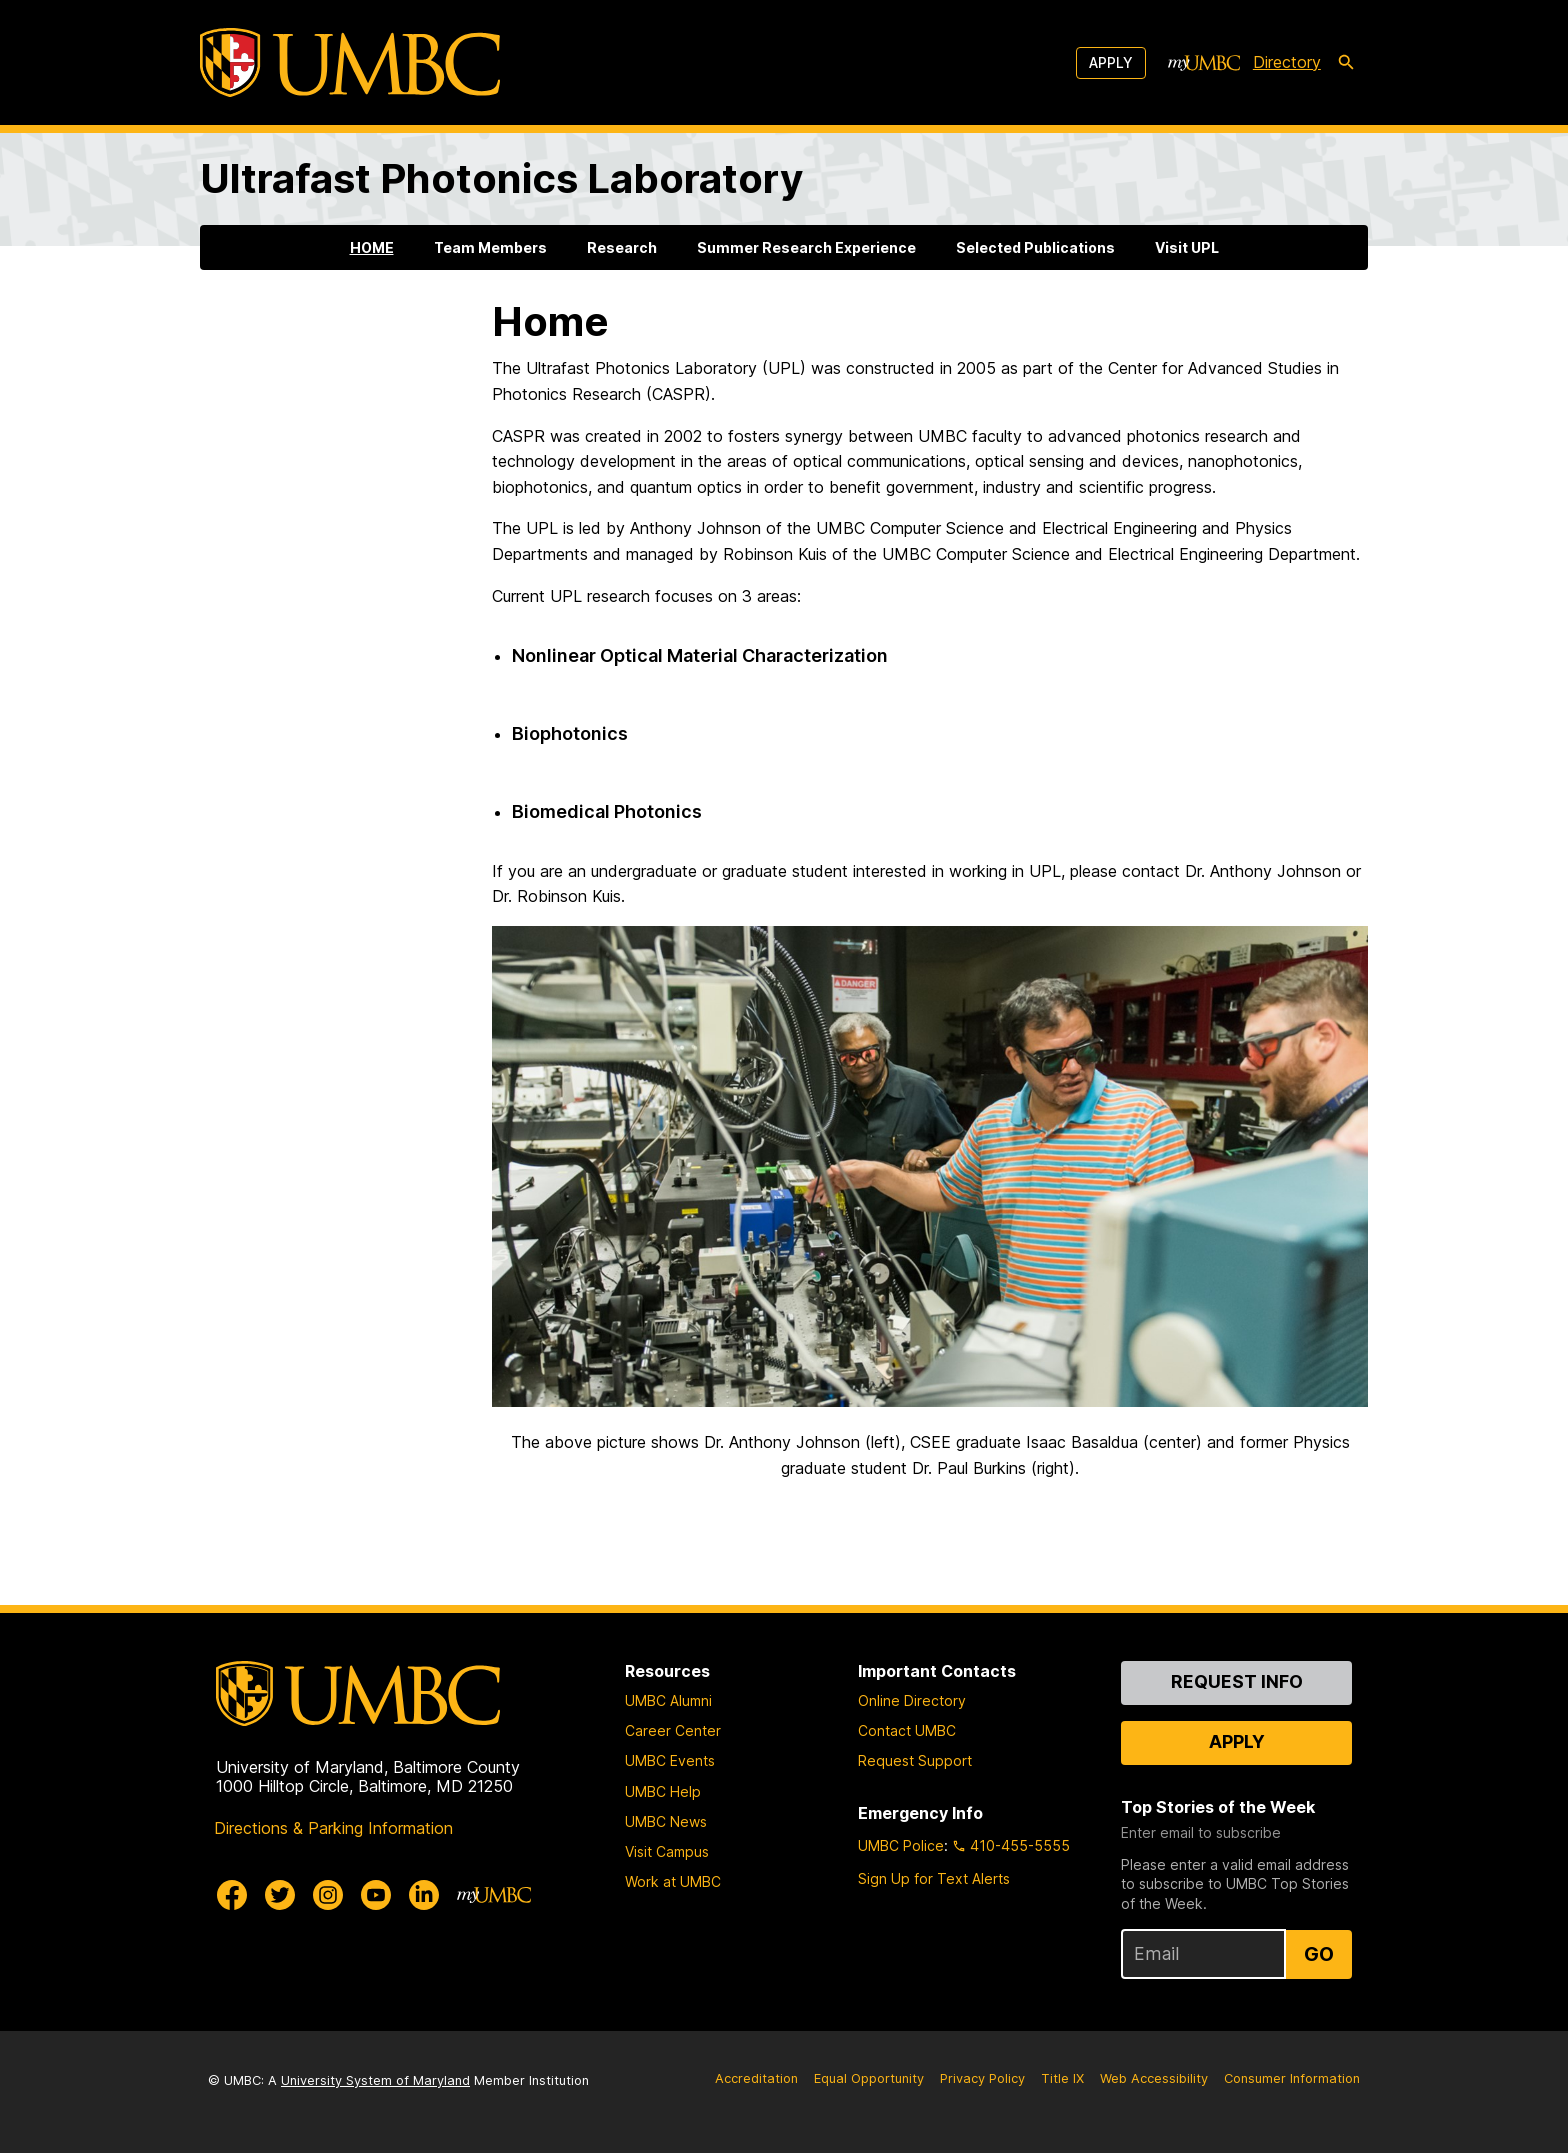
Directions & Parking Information (333, 1828)
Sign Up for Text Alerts (934, 1878)
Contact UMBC (907, 1730)
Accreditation (756, 2078)
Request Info (1237, 1681)
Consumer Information (1292, 2078)
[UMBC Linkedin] (424, 1895)
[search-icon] (1346, 63)
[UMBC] (350, 62)
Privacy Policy (982, 2078)
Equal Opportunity (869, 2078)
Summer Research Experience (806, 247)
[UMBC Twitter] (280, 1895)
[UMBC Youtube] (376, 1895)
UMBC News (666, 1821)
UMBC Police (901, 1845)
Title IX (1062, 2078)
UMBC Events (670, 1760)
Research (622, 247)
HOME (372, 247)
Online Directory (912, 1700)
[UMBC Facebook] (232, 1895)
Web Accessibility (1154, 2078)
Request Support (915, 1760)
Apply (1111, 62)
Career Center (673, 1730)
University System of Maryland (375, 2080)
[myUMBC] (1204, 63)
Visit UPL (1187, 247)
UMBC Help (663, 1791)
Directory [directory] (1287, 62)
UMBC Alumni (668, 1700)
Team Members (490, 247)
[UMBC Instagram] (328, 1895)
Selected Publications (1035, 247)
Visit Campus (667, 1851)
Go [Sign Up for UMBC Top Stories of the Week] (1319, 1954)
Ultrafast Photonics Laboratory (501, 178)
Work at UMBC (673, 1881)
